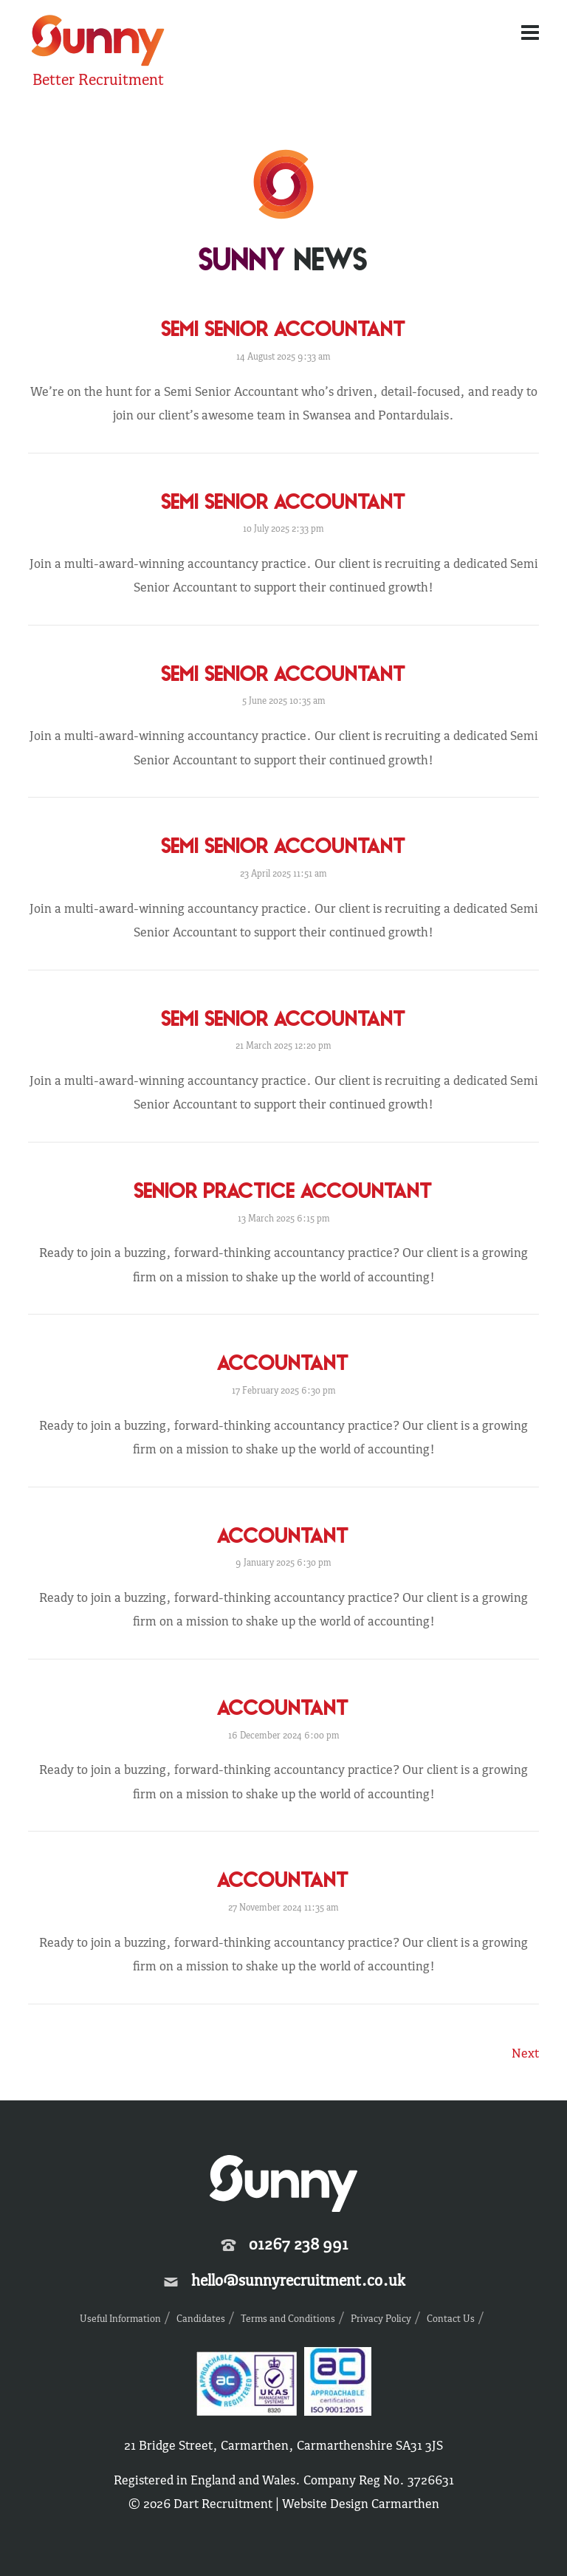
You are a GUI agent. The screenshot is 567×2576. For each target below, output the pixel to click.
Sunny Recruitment (98, 42)
